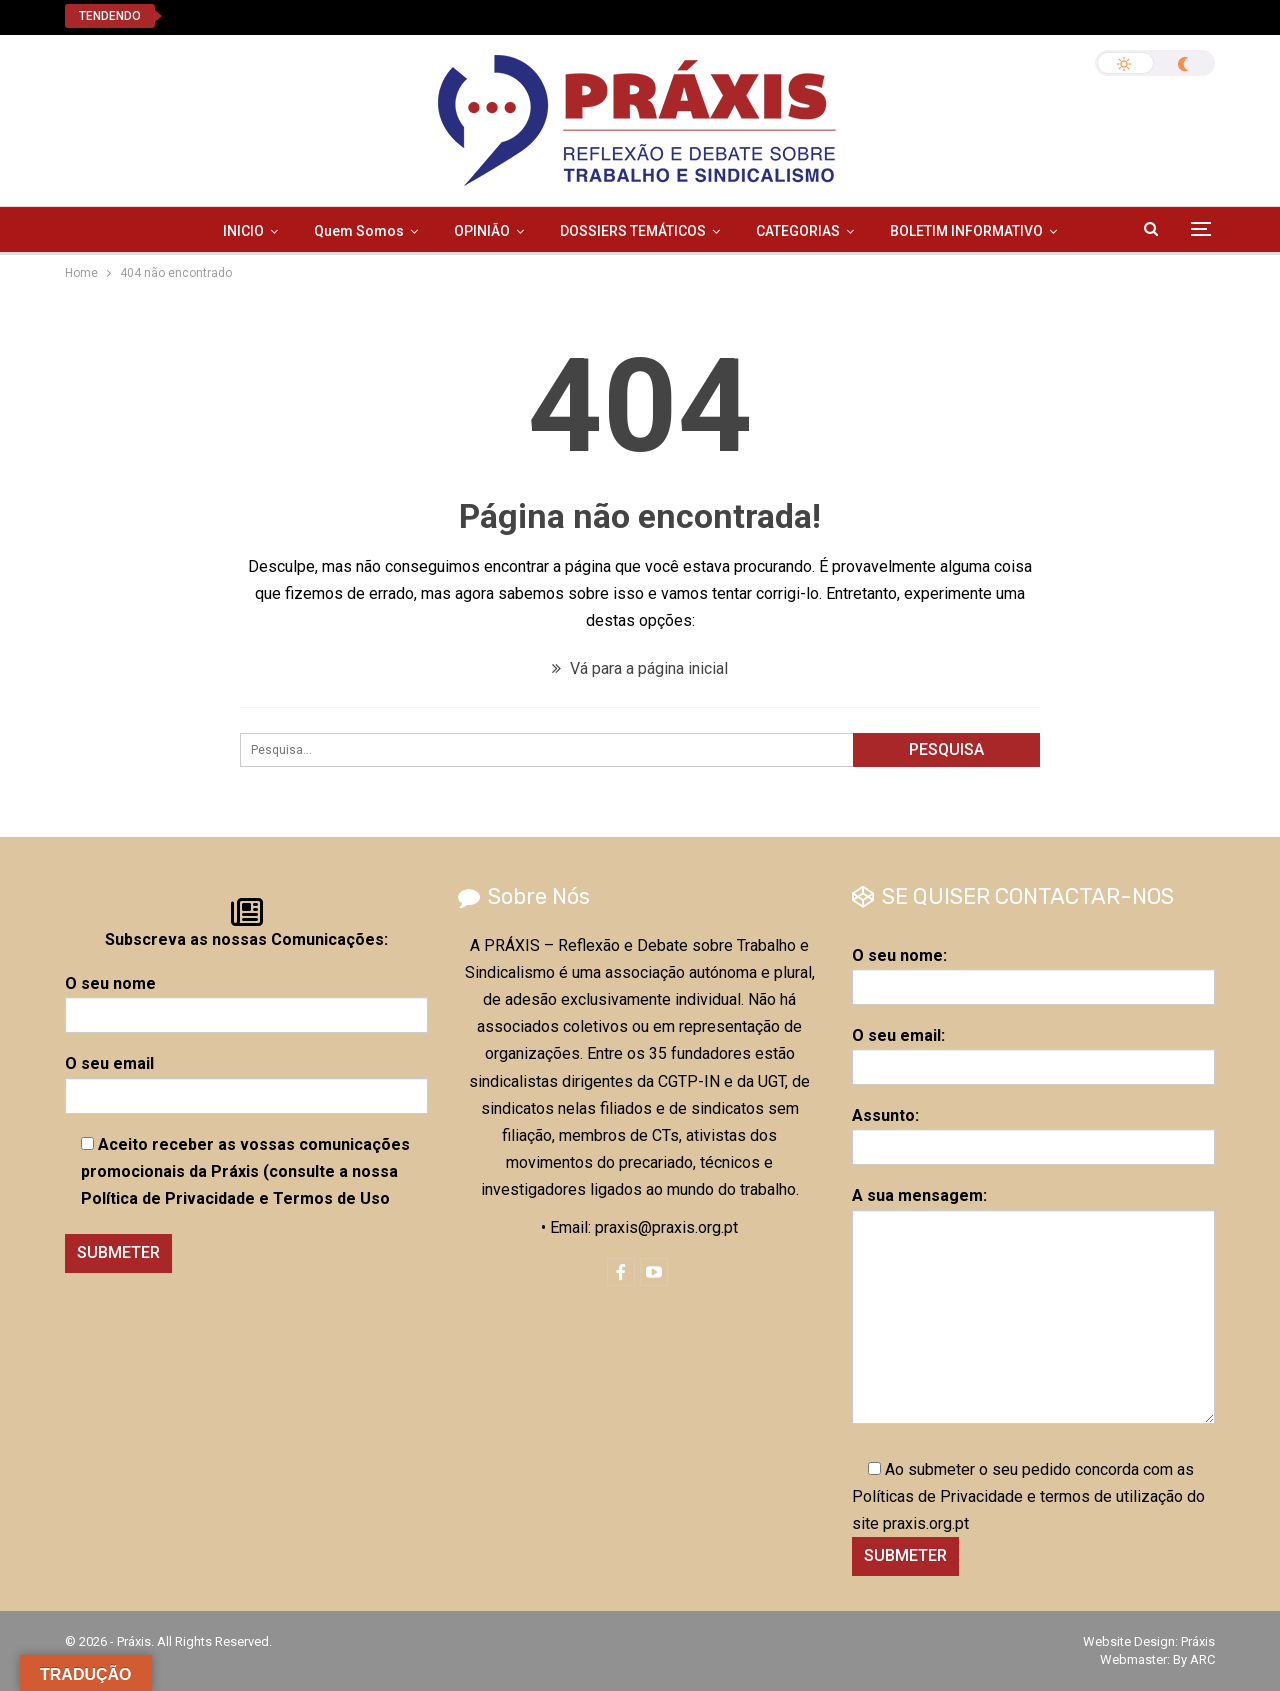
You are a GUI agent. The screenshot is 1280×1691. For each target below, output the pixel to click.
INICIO (243, 231)
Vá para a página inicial (640, 668)
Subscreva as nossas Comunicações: (246, 939)
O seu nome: (1033, 971)
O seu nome (246, 999)
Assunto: (1033, 1131)
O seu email (246, 1079)
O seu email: (1033, 1051)
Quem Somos (359, 231)
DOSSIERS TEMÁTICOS (633, 231)
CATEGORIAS (798, 231)
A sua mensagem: (1033, 1304)
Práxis (1198, 1641)
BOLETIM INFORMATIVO (966, 231)
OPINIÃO (482, 231)
